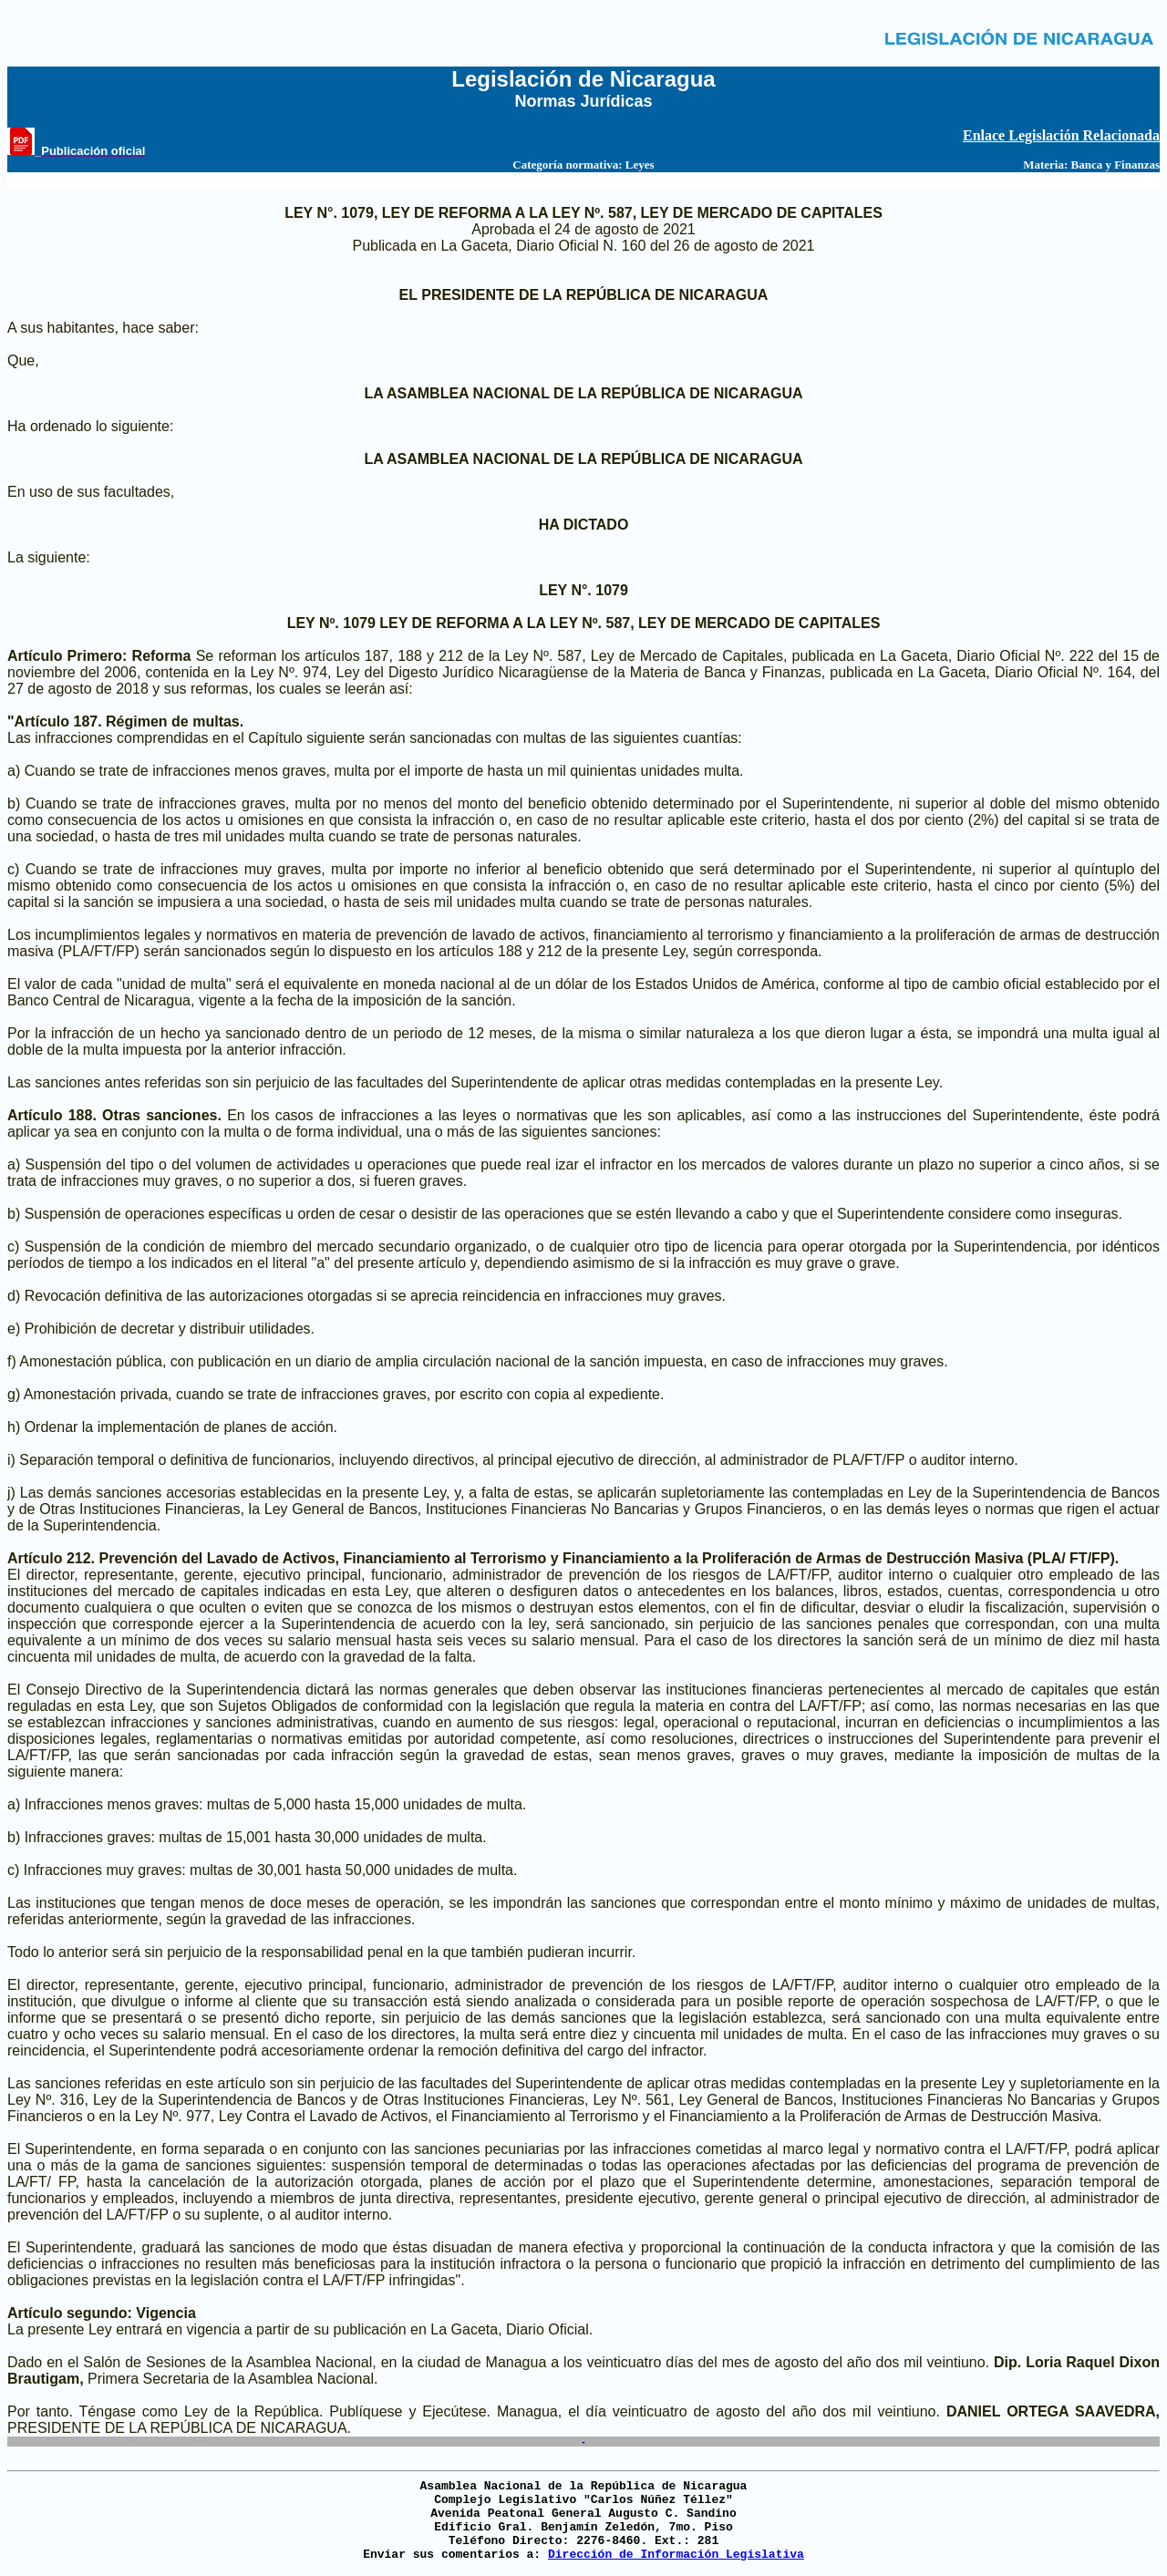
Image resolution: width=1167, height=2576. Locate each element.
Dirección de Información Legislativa (676, 2554)
